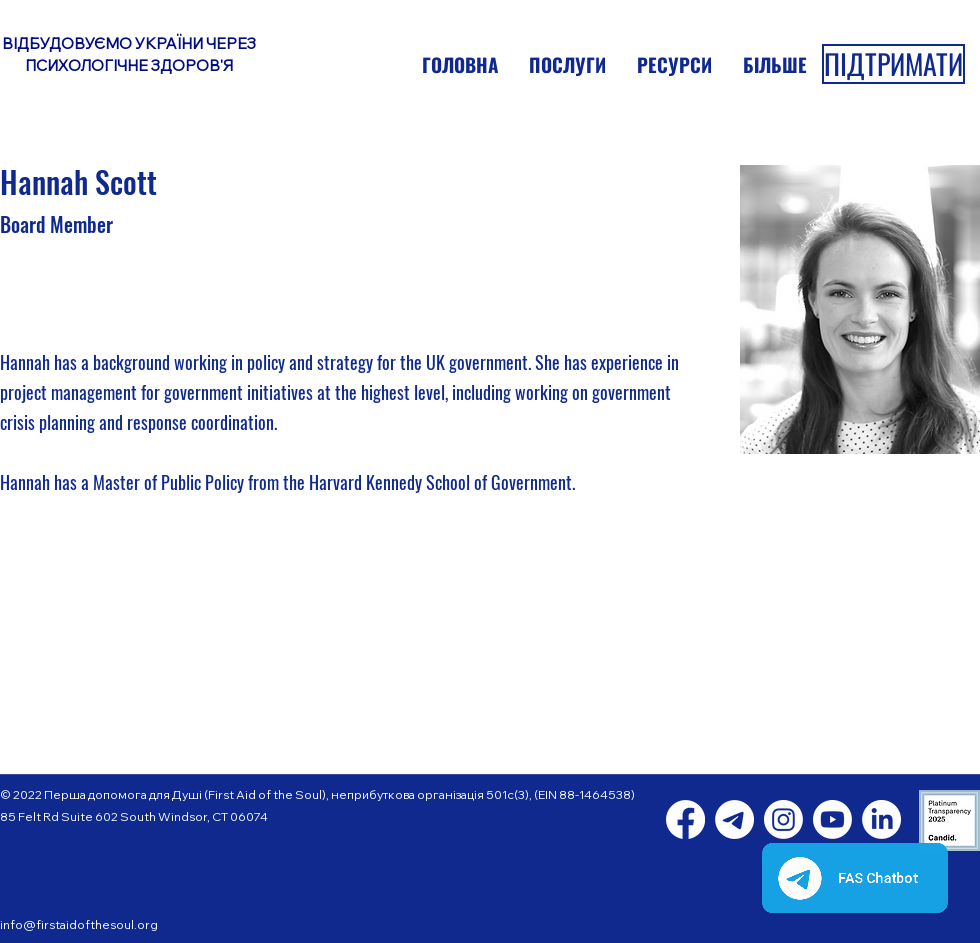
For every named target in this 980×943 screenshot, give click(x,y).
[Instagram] (783, 819)
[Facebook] (685, 819)
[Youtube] (832, 819)
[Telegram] (734, 819)
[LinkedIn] (881, 819)
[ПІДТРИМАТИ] (893, 64)
